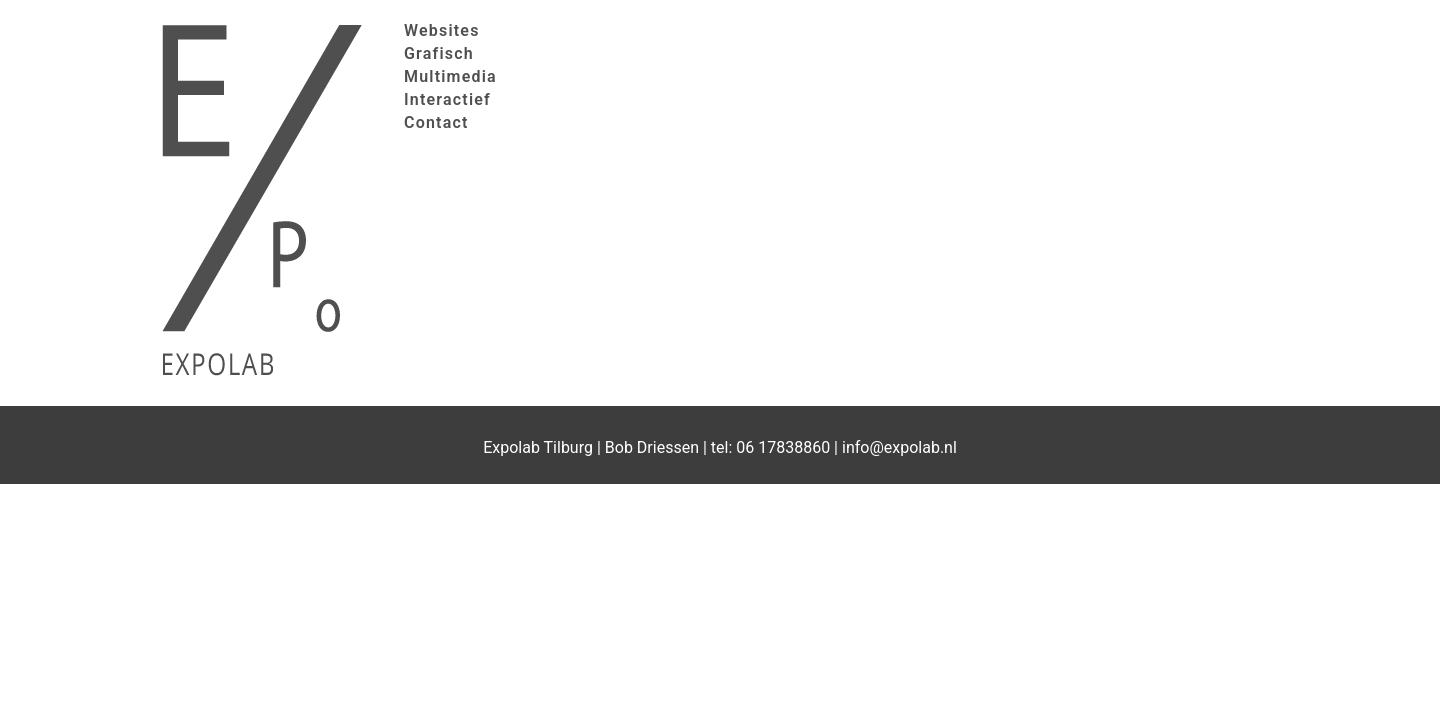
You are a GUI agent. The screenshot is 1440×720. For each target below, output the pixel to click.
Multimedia (450, 76)
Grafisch (439, 53)
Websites (442, 30)
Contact (436, 122)
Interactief (447, 99)
